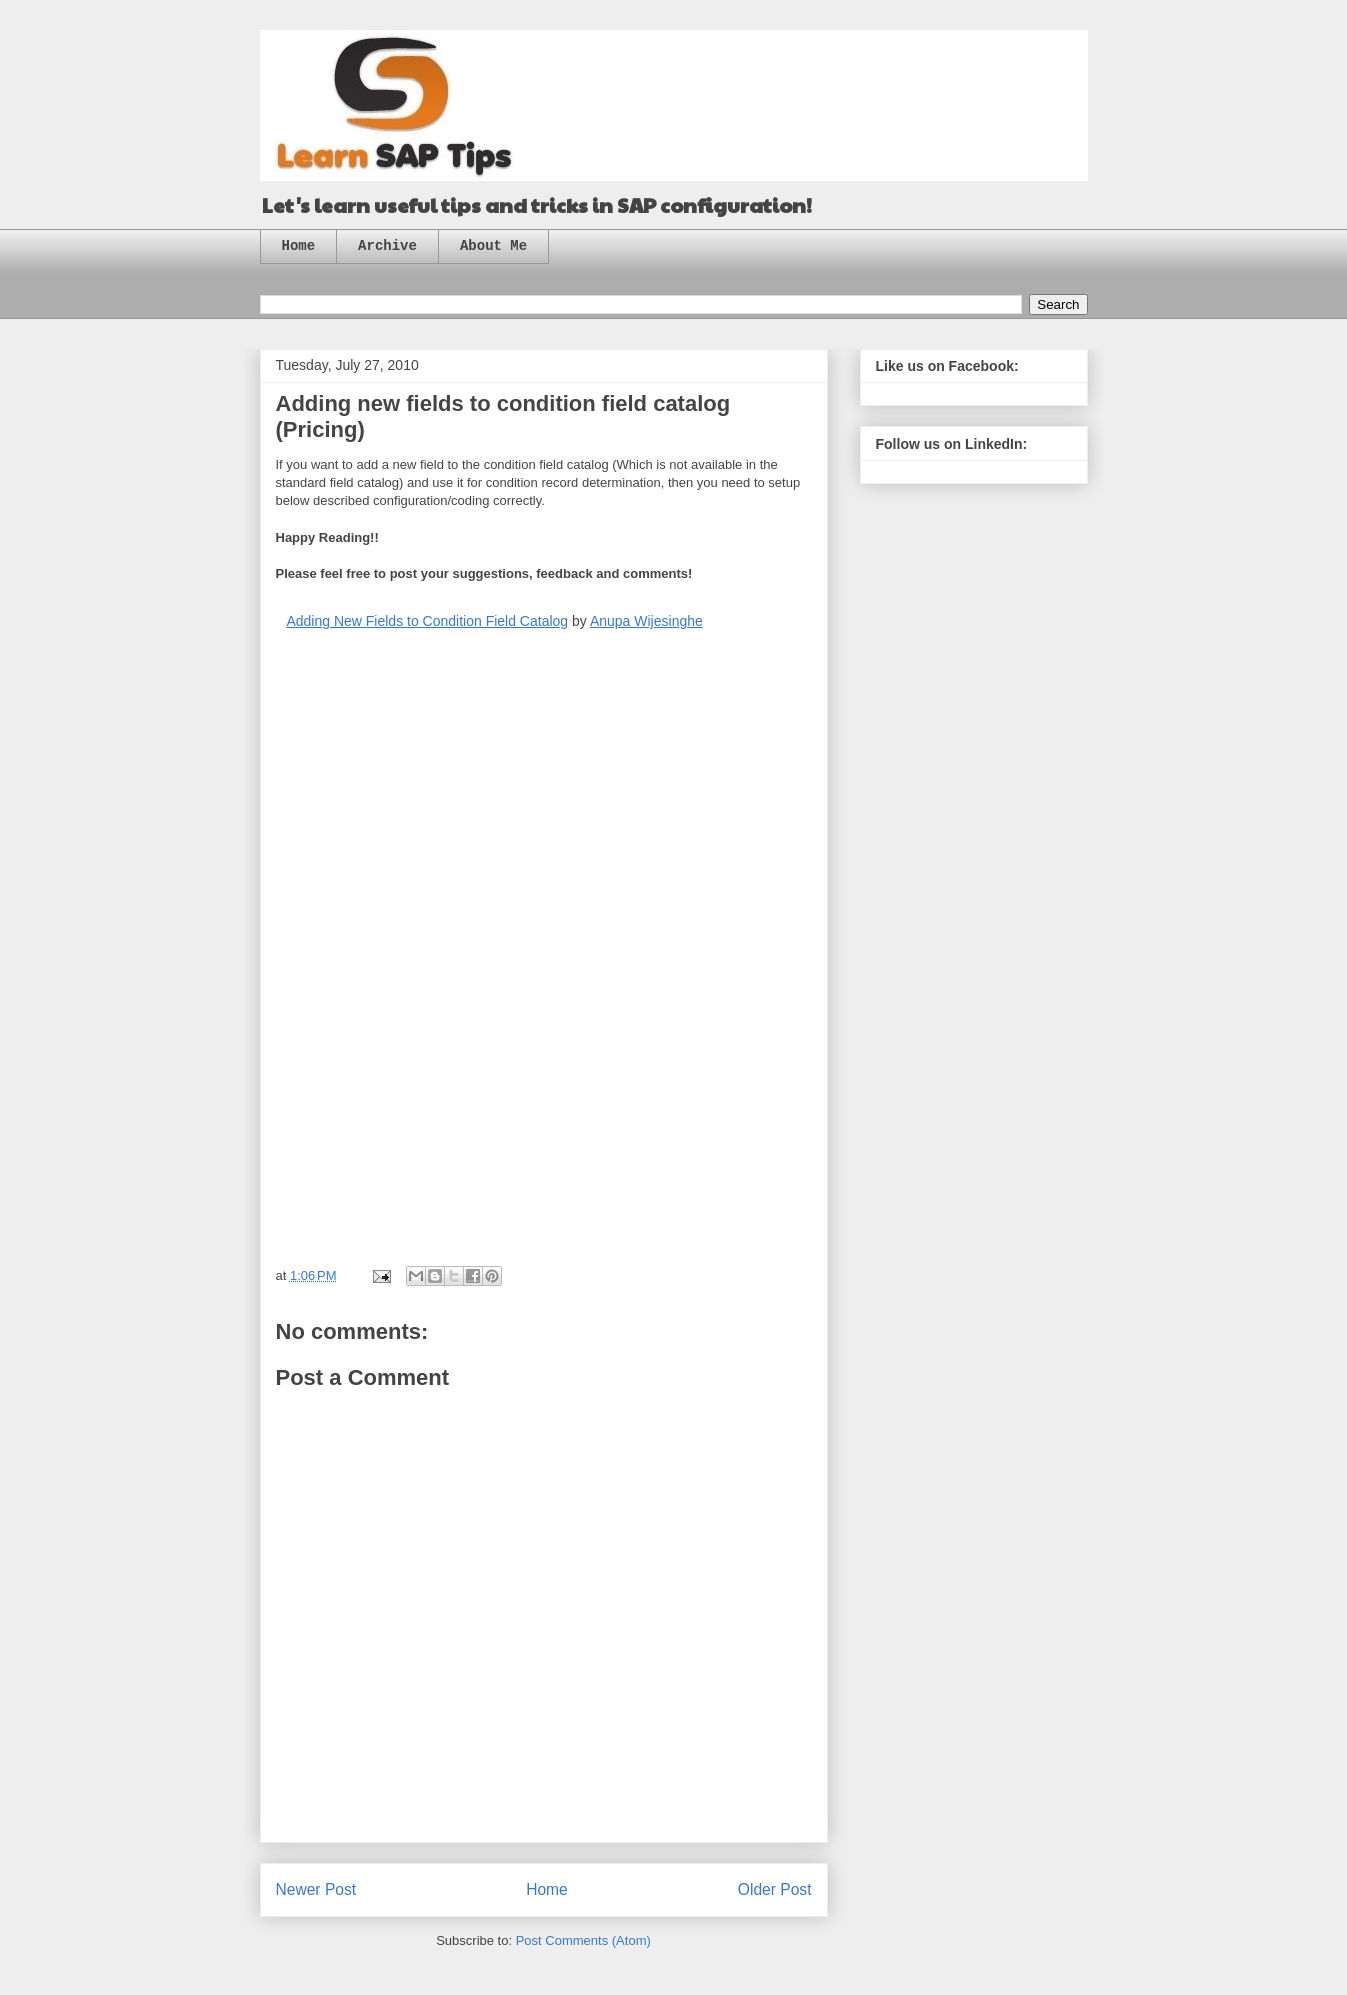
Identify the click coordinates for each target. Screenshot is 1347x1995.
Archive (387, 246)
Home (299, 246)
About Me (493, 246)
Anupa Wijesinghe (646, 621)
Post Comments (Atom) (583, 1940)
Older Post (775, 1889)
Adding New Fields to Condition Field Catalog (427, 621)
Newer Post (316, 1889)
